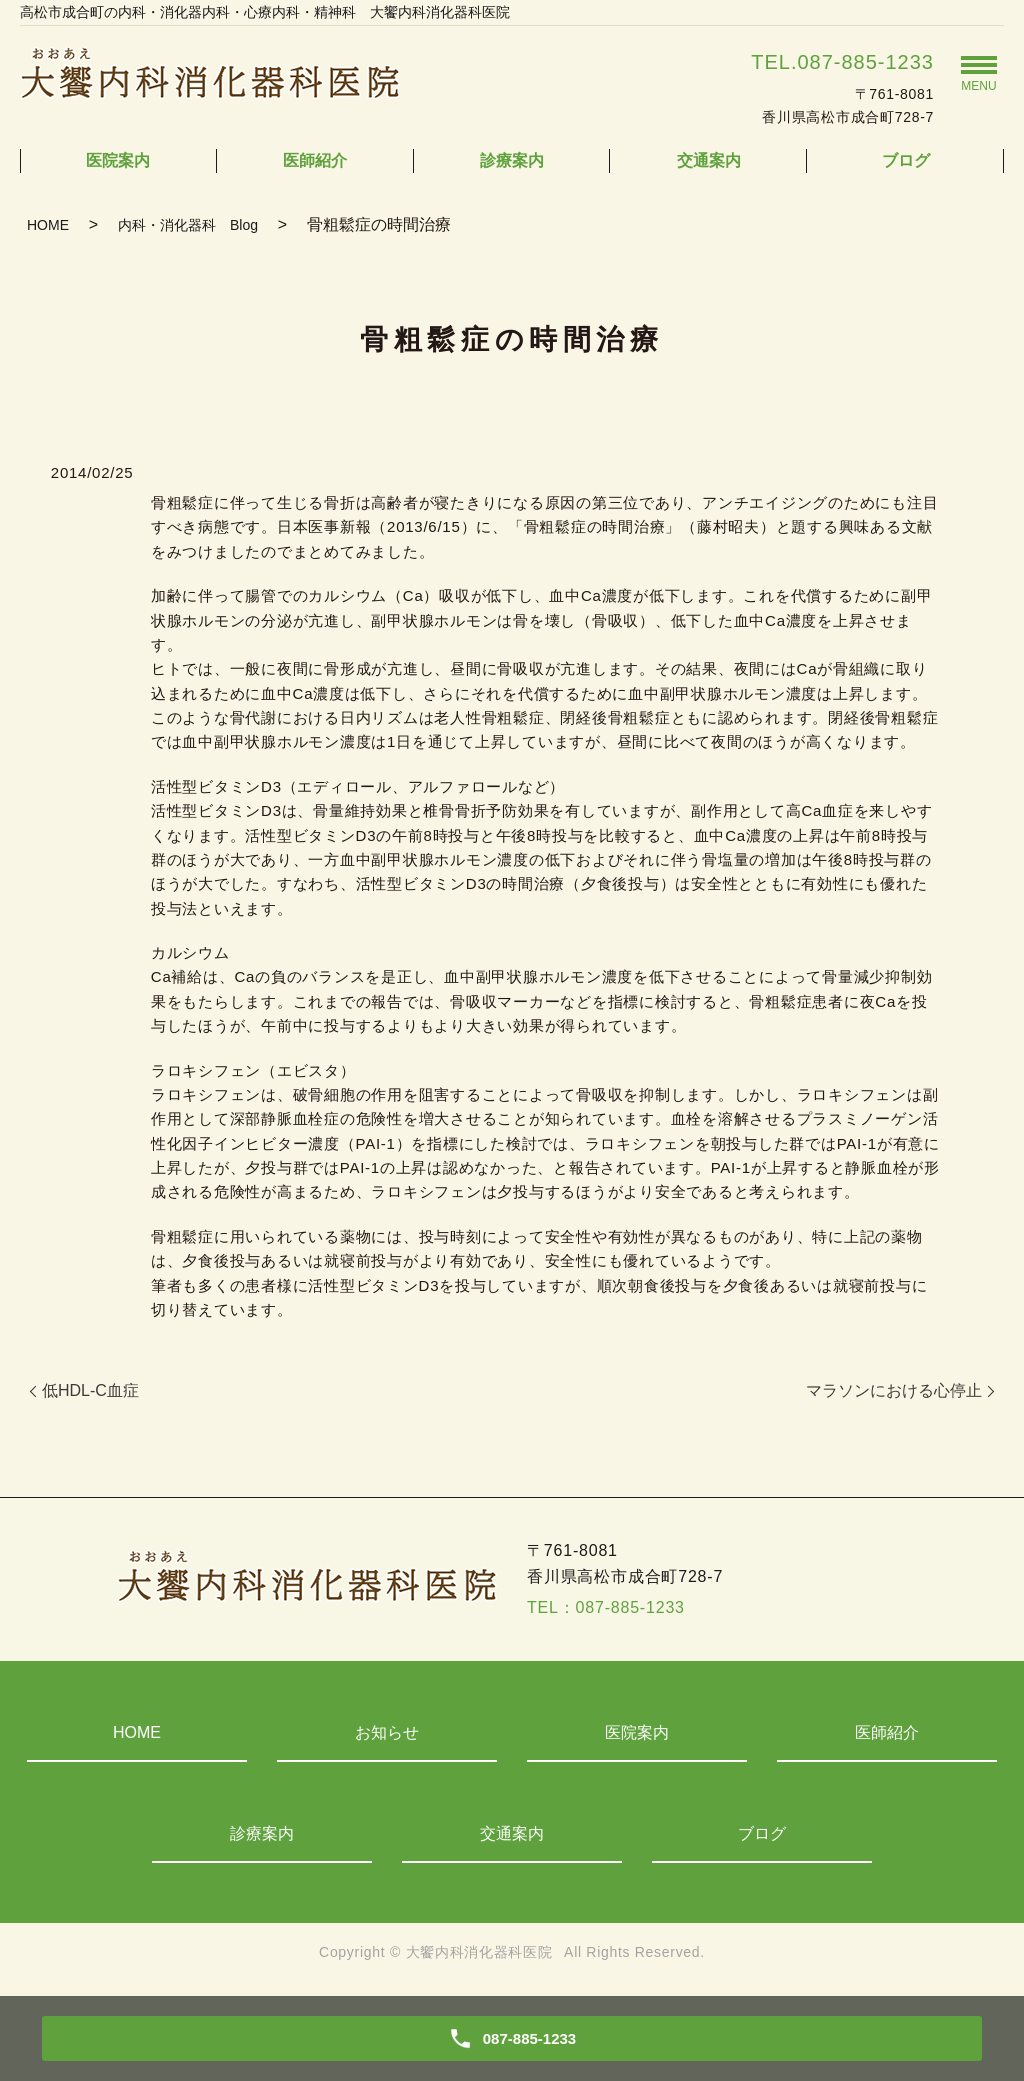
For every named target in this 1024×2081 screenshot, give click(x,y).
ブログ (906, 160)
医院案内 (118, 160)
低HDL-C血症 (90, 1390)
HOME (48, 225)
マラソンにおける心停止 (894, 1390)
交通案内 (709, 160)
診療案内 (512, 160)
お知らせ (387, 1732)
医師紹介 (315, 160)
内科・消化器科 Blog (188, 225)
